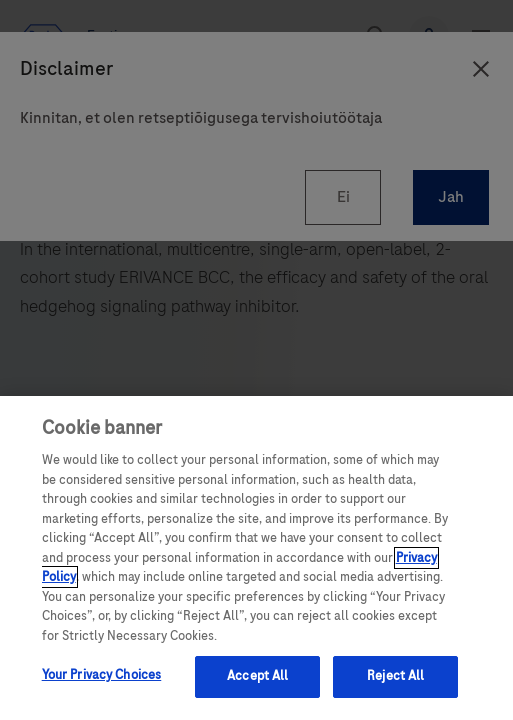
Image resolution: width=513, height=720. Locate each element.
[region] (256, 558)
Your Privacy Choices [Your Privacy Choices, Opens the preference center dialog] (102, 675)
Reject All (395, 676)
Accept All (257, 676)
